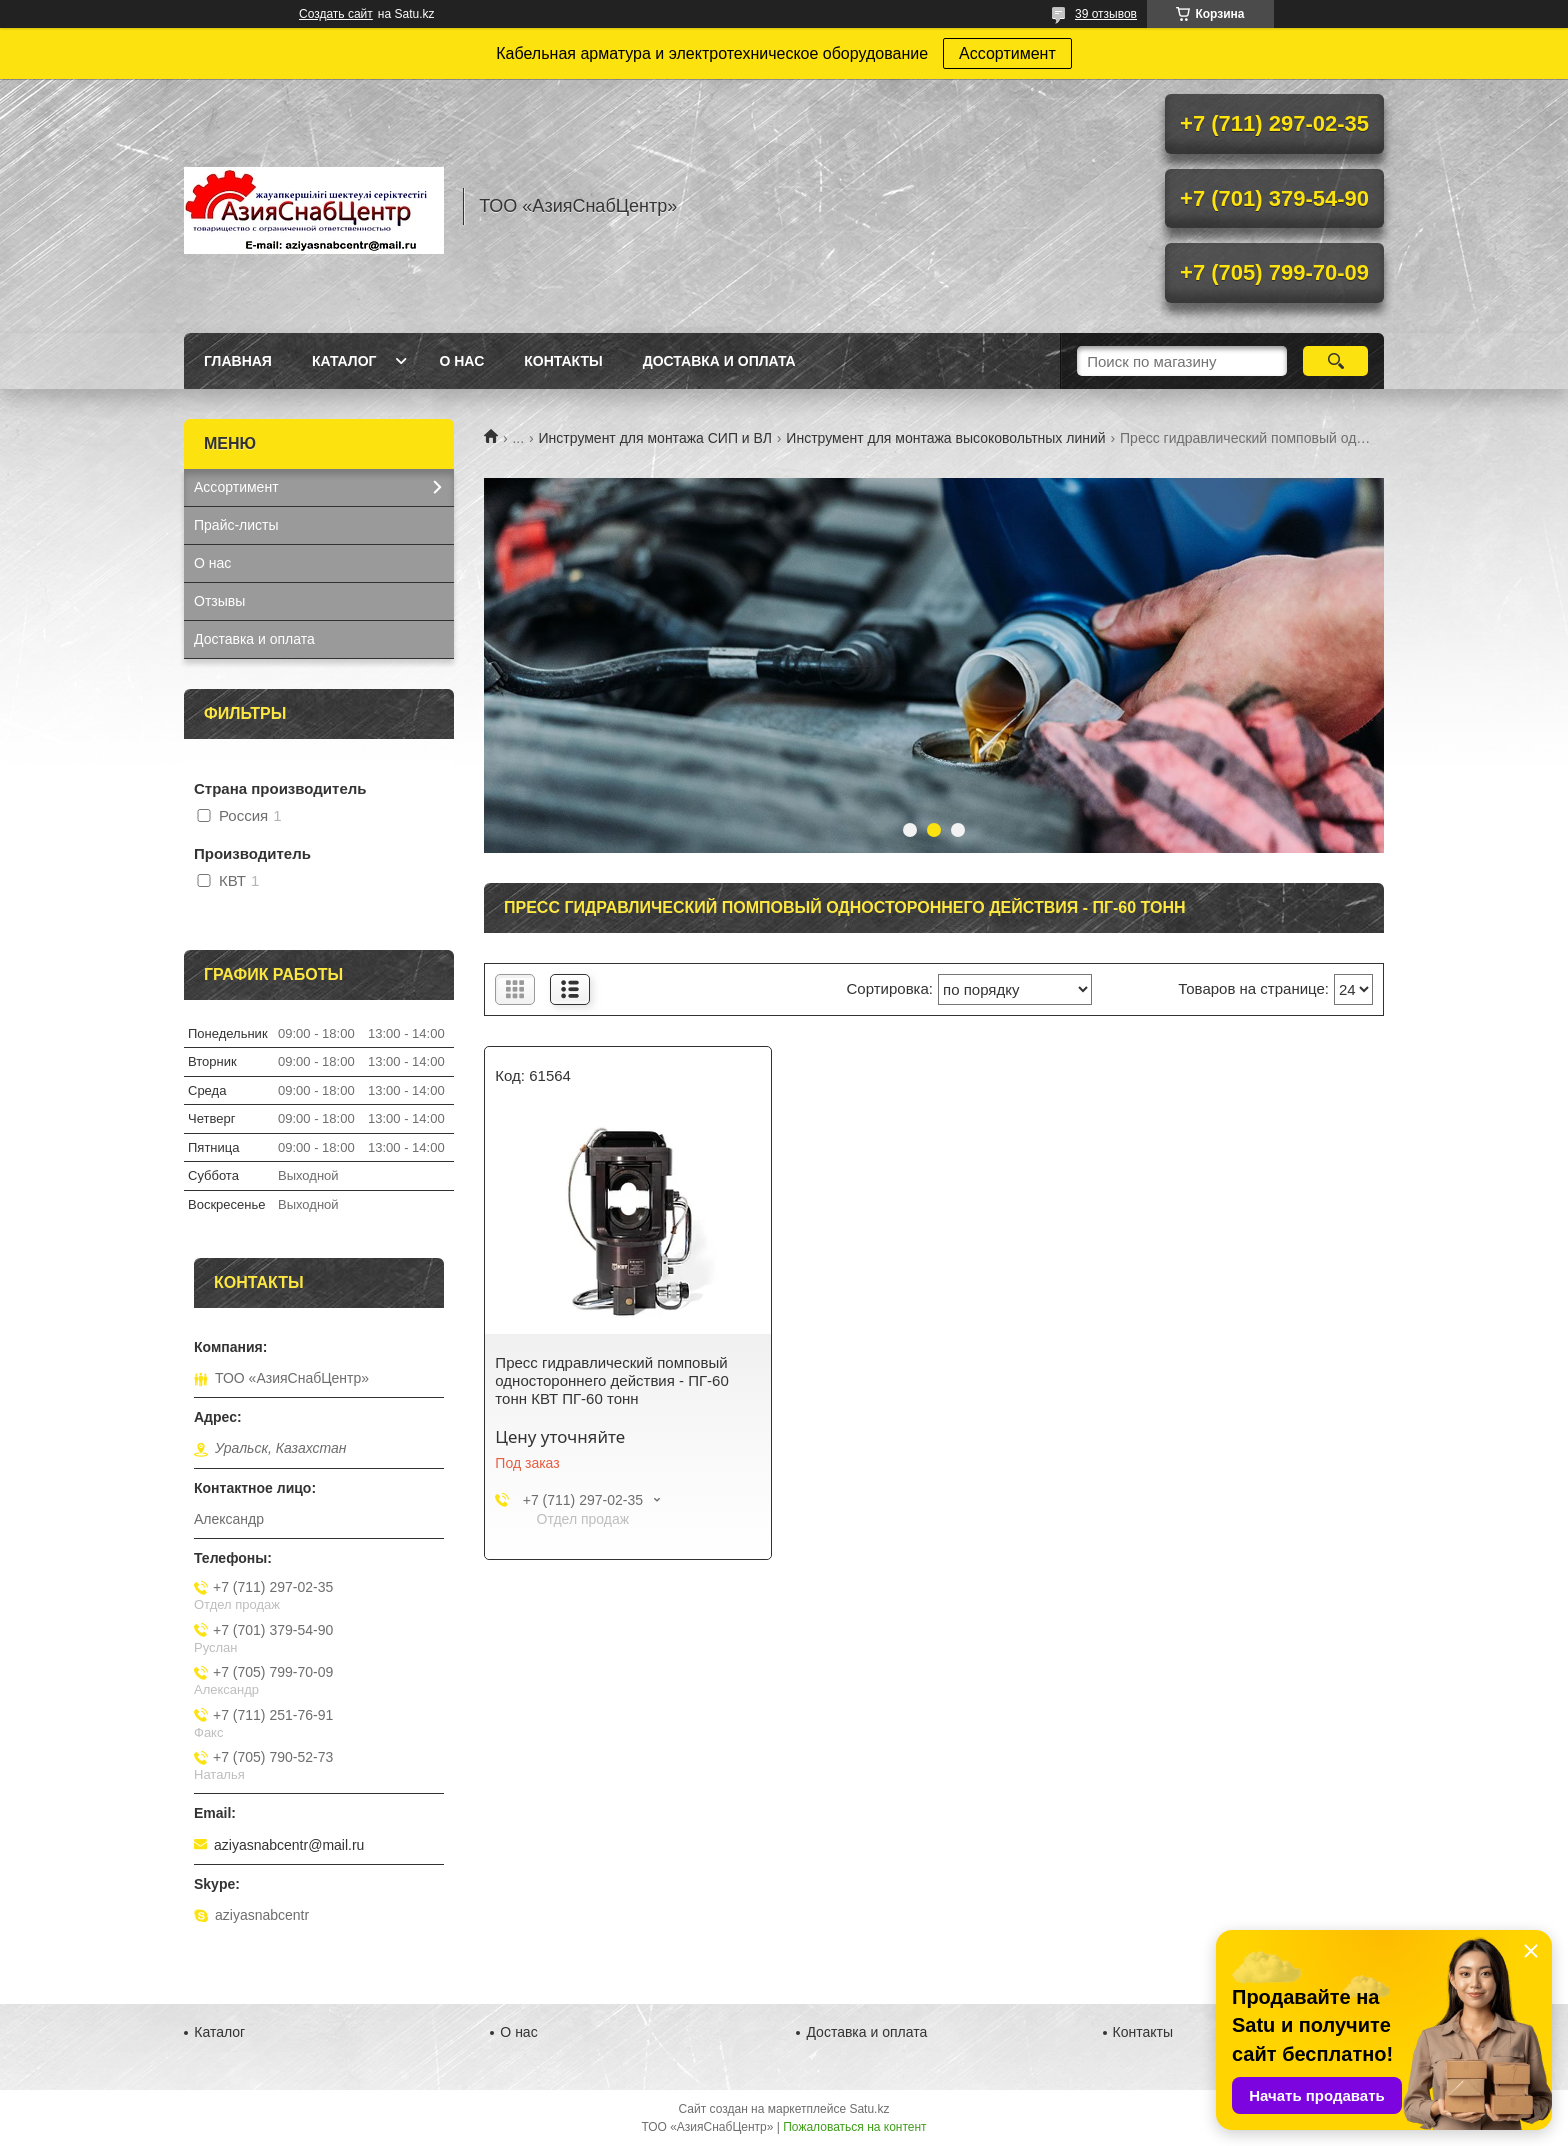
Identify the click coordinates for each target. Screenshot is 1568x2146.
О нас (461, 361)
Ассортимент (1007, 53)
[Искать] (1335, 361)
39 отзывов (1106, 14)
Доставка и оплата (719, 361)
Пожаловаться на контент (854, 2127)
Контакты (563, 361)
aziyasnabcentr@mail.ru (289, 1845)
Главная (238, 361)
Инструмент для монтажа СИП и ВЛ (655, 438)
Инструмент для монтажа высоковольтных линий (945, 438)
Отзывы (219, 601)
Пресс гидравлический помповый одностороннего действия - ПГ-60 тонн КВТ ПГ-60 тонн (611, 1380)
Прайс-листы (236, 525)
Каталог (344, 361)
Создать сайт (336, 14)
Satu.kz (869, 2109)
